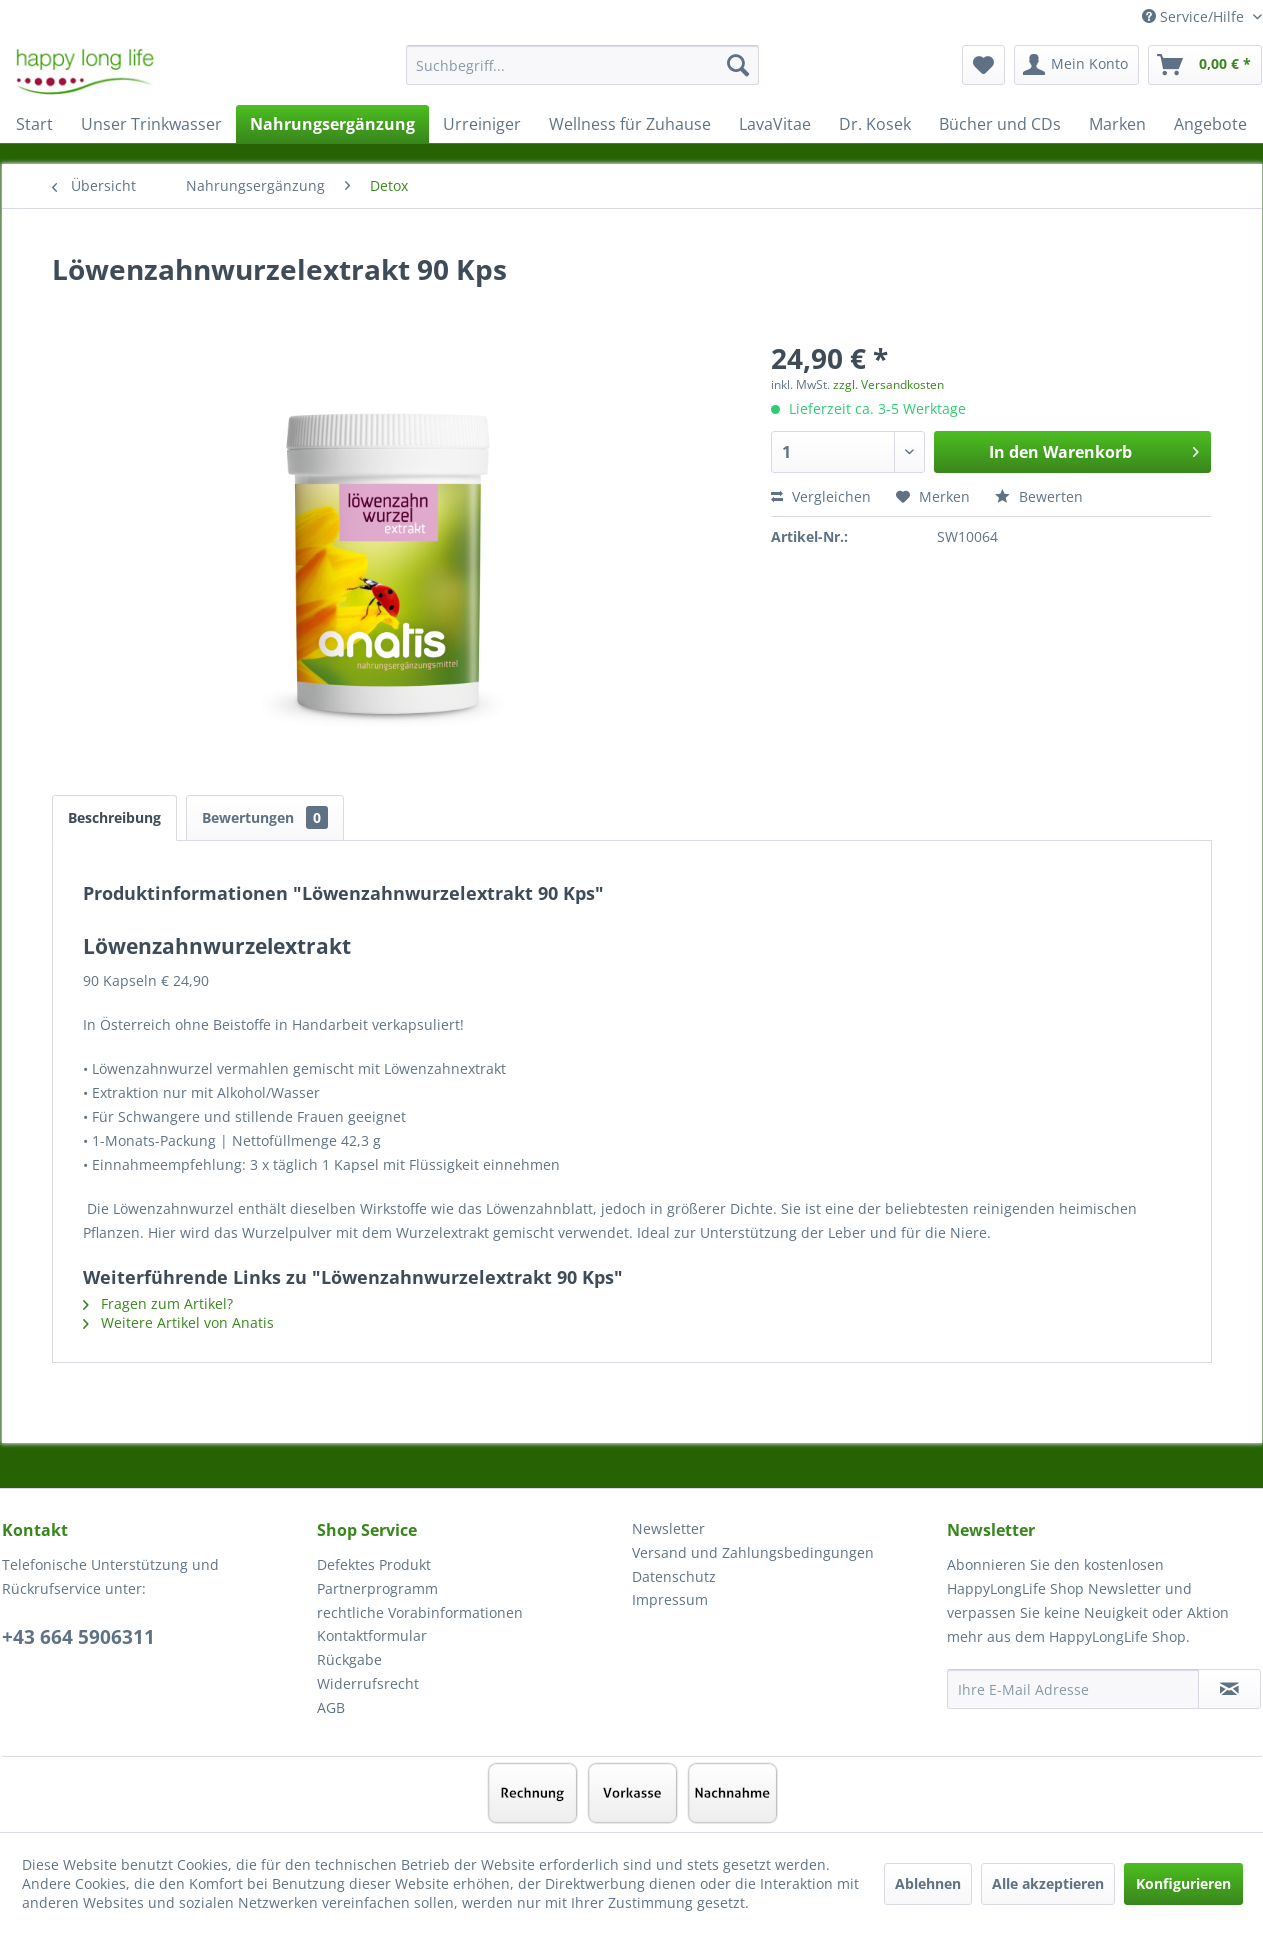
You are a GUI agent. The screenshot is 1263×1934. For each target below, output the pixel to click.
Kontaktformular (372, 1635)
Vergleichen (821, 496)
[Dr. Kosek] (875, 124)
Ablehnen (928, 1883)
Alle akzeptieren (1048, 1883)
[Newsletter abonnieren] (1229, 1689)
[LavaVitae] (775, 124)
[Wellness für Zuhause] (630, 124)
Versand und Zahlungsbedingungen (753, 1552)
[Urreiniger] (482, 124)
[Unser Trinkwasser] (151, 124)
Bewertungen (265, 817)
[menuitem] (582, 74)
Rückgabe (349, 1659)
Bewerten (1039, 496)
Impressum (670, 1599)
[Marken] (1117, 124)
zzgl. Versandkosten (888, 384)
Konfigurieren (1183, 1883)
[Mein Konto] (1076, 65)
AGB (331, 1707)
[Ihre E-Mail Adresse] (1073, 1689)
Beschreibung (114, 817)
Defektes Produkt (374, 1564)
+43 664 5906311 (78, 1637)
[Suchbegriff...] (582, 65)
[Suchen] (738, 65)
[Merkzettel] (983, 65)
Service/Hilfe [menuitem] (1195, 16)
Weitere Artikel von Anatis (178, 1322)
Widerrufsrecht (368, 1683)
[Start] (34, 124)
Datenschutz (674, 1576)
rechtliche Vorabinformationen (420, 1612)
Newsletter (668, 1528)
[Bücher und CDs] (1000, 124)
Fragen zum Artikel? (158, 1303)
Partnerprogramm (377, 1588)
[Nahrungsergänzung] (332, 124)
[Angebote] (1210, 124)
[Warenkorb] (1205, 65)
